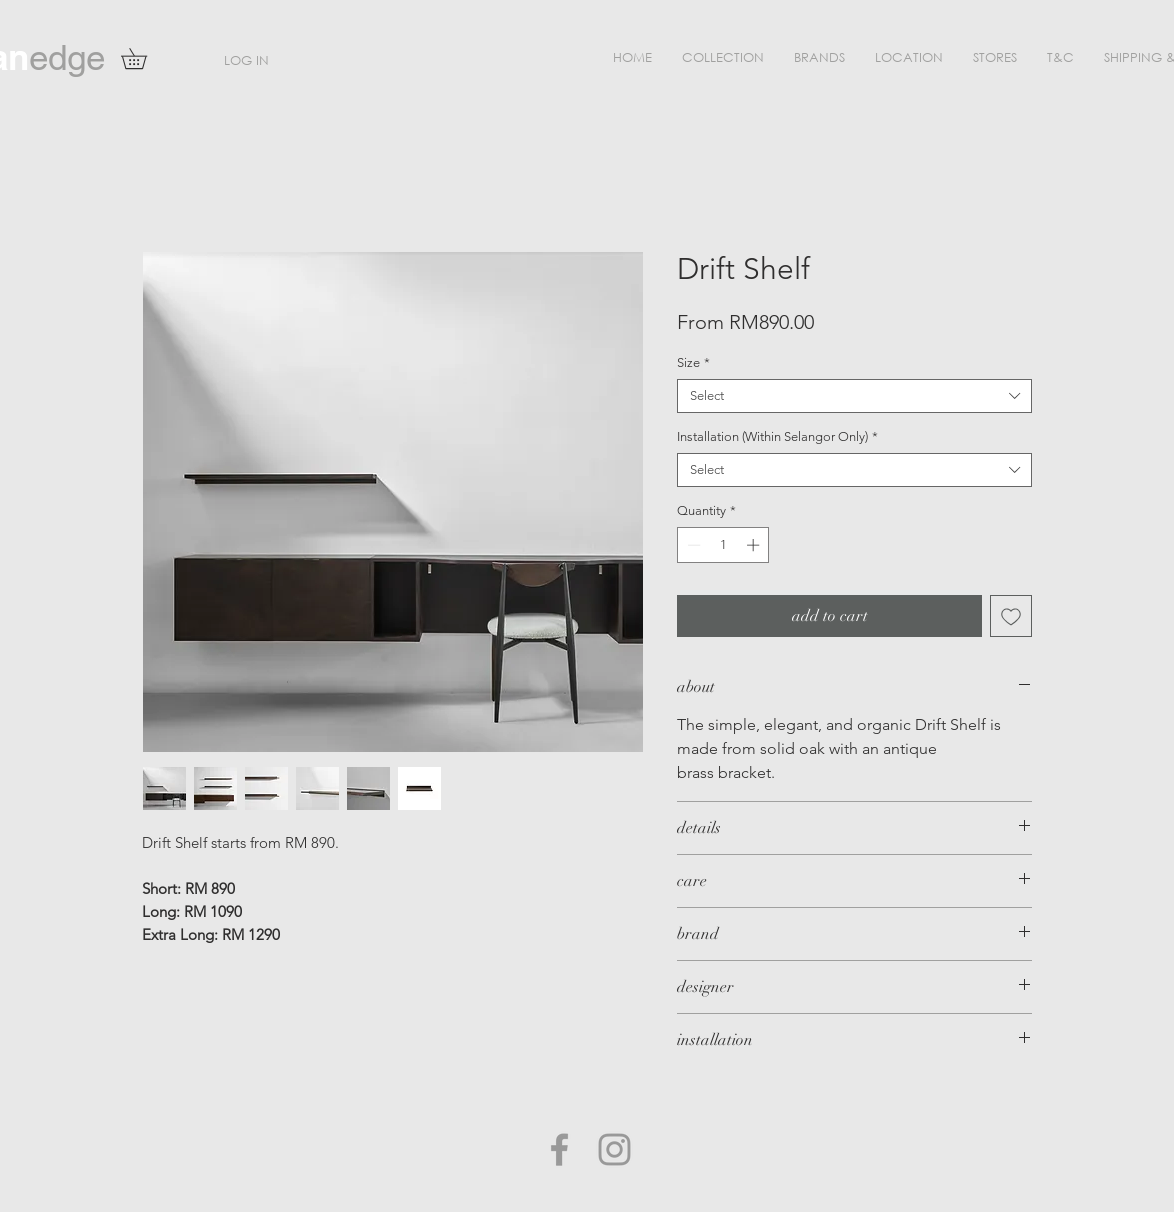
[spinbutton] (723, 545)
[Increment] (755, 545)
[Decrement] (692, 545)
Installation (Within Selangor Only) (777, 436)
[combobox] (854, 396)
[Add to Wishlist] (1011, 616)
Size (693, 362)
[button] (723, 57)
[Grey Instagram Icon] (614, 1149)
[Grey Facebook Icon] (559, 1149)
